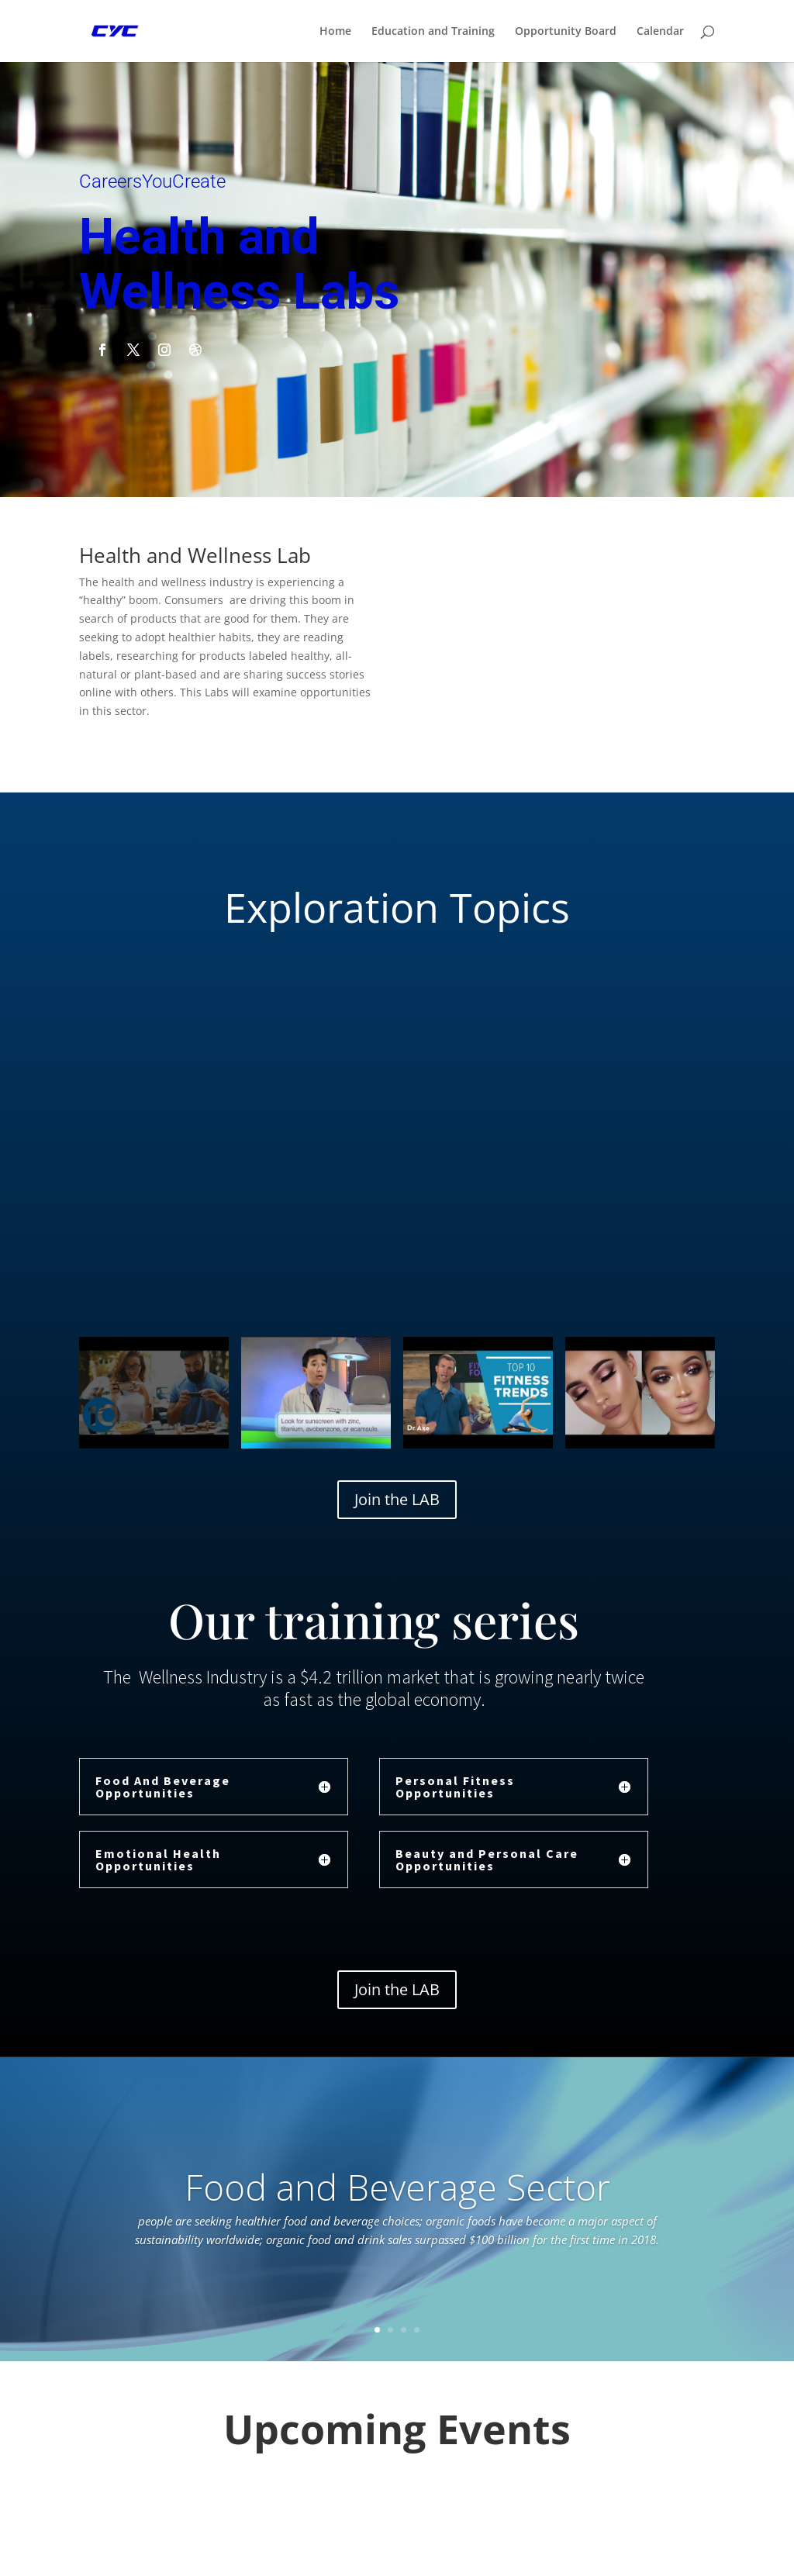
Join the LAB (397, 1499)
